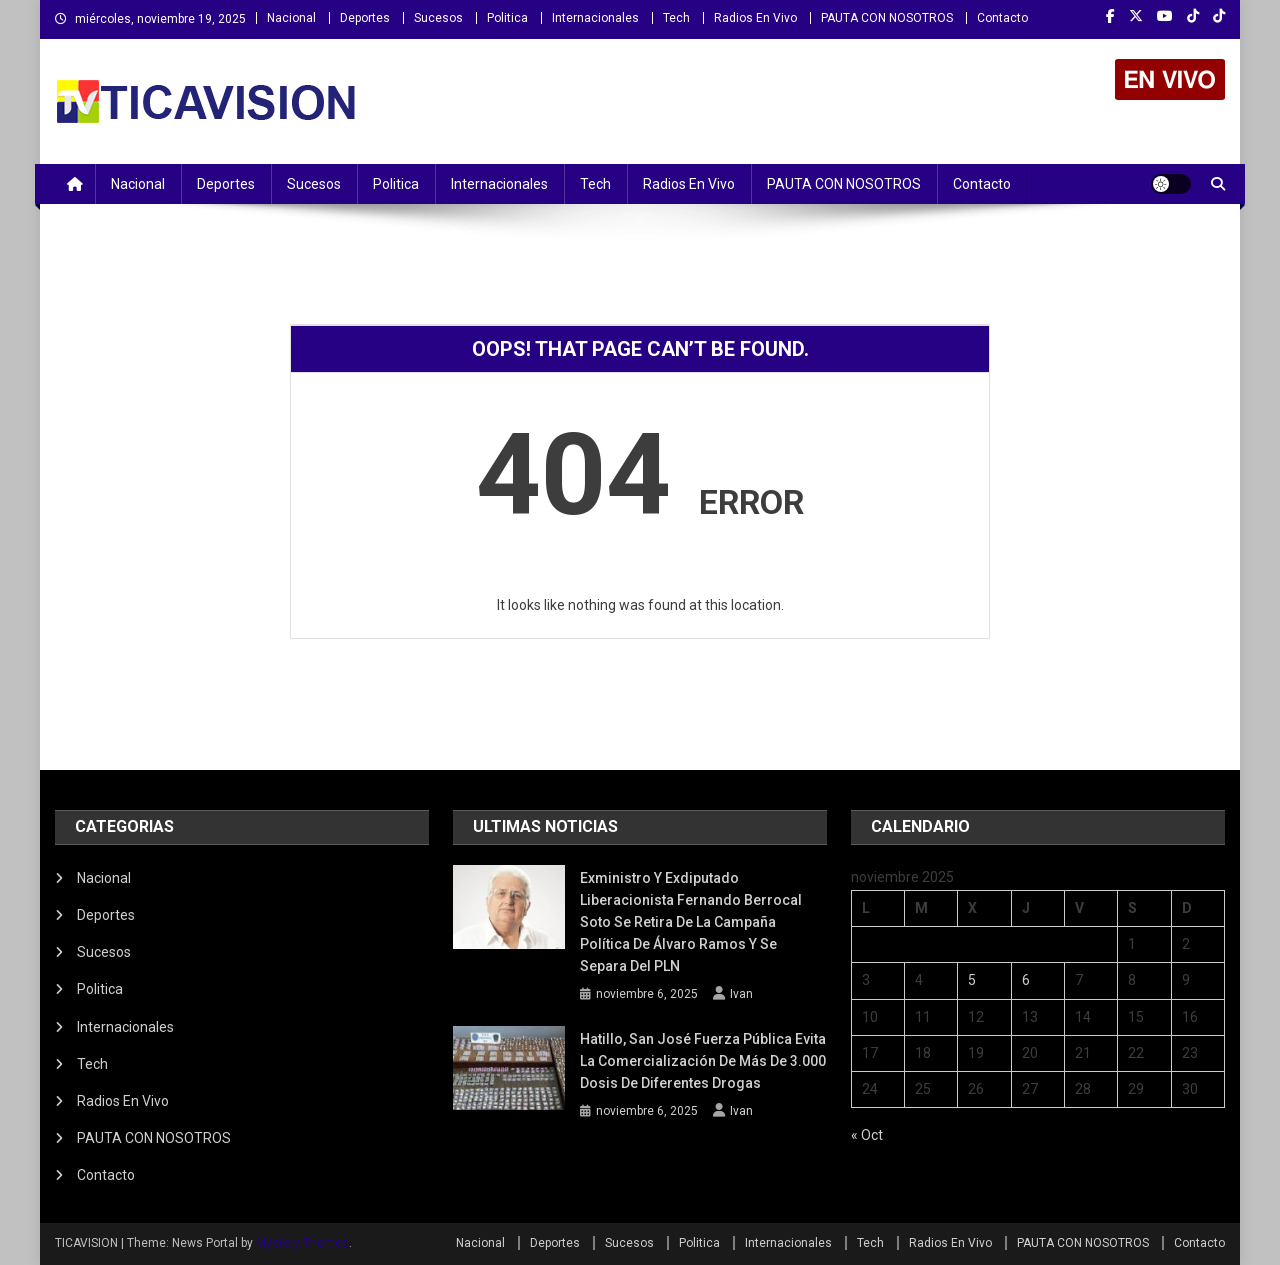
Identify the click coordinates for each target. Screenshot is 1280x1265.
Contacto (1002, 18)
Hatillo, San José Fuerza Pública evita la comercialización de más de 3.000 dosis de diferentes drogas (703, 1061)
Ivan (741, 994)
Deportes (365, 18)
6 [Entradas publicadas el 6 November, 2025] (1026, 980)
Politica (507, 18)
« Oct (867, 1135)
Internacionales (595, 18)
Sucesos (438, 18)
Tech (676, 18)
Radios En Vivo (755, 18)
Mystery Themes (302, 1243)
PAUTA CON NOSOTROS (887, 18)
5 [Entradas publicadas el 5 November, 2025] (972, 980)
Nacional (291, 18)
